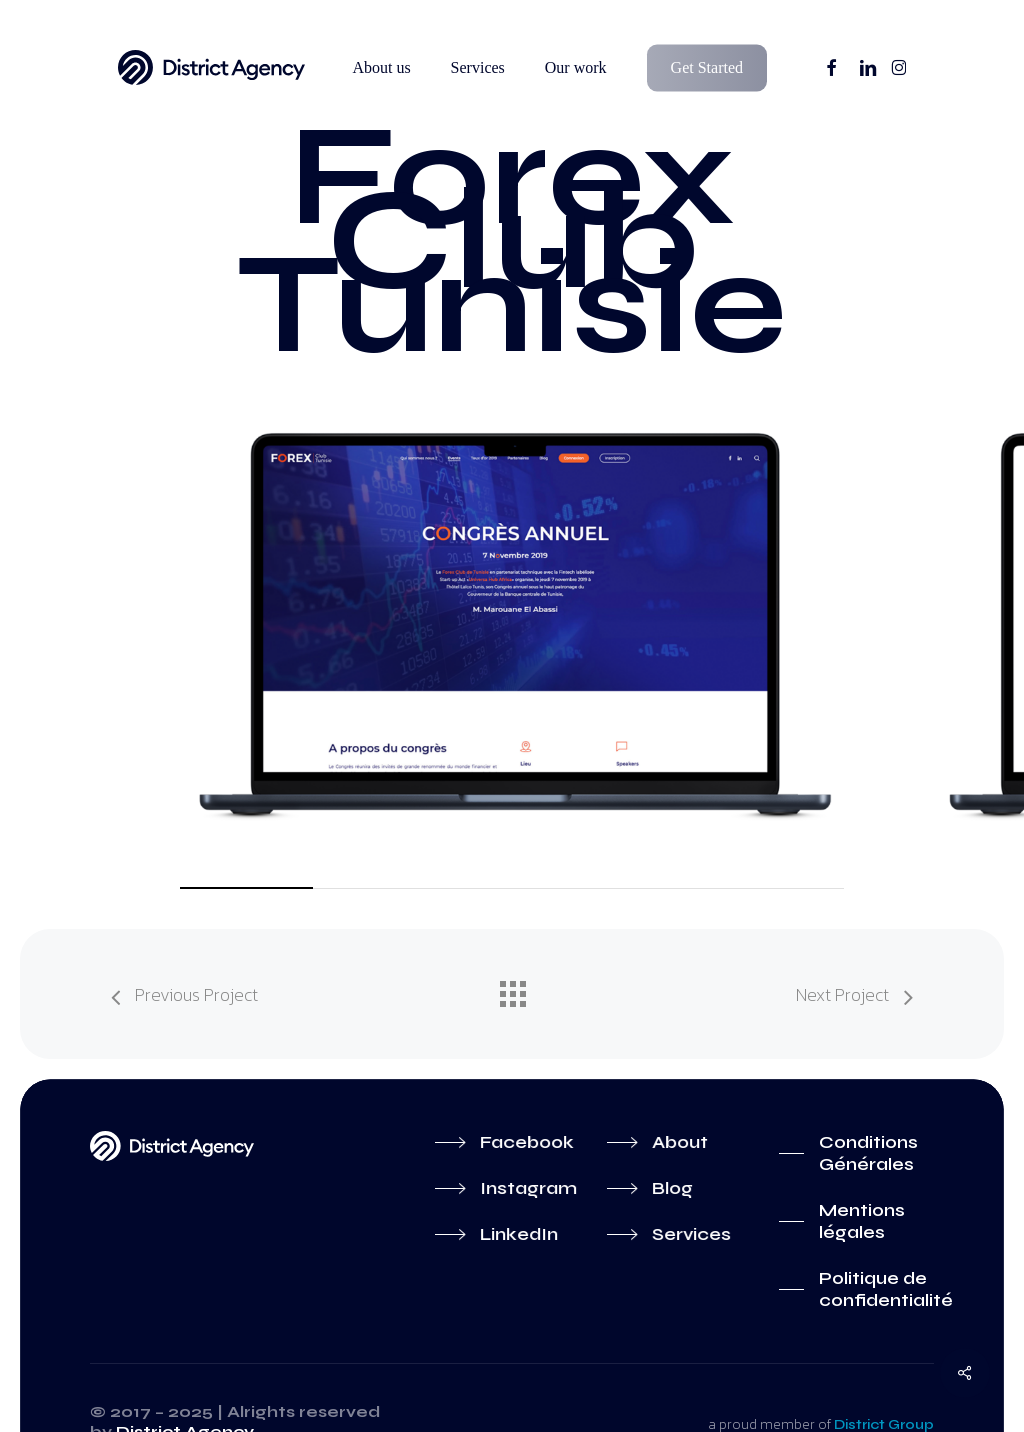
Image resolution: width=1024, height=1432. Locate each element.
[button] (502, 1142)
